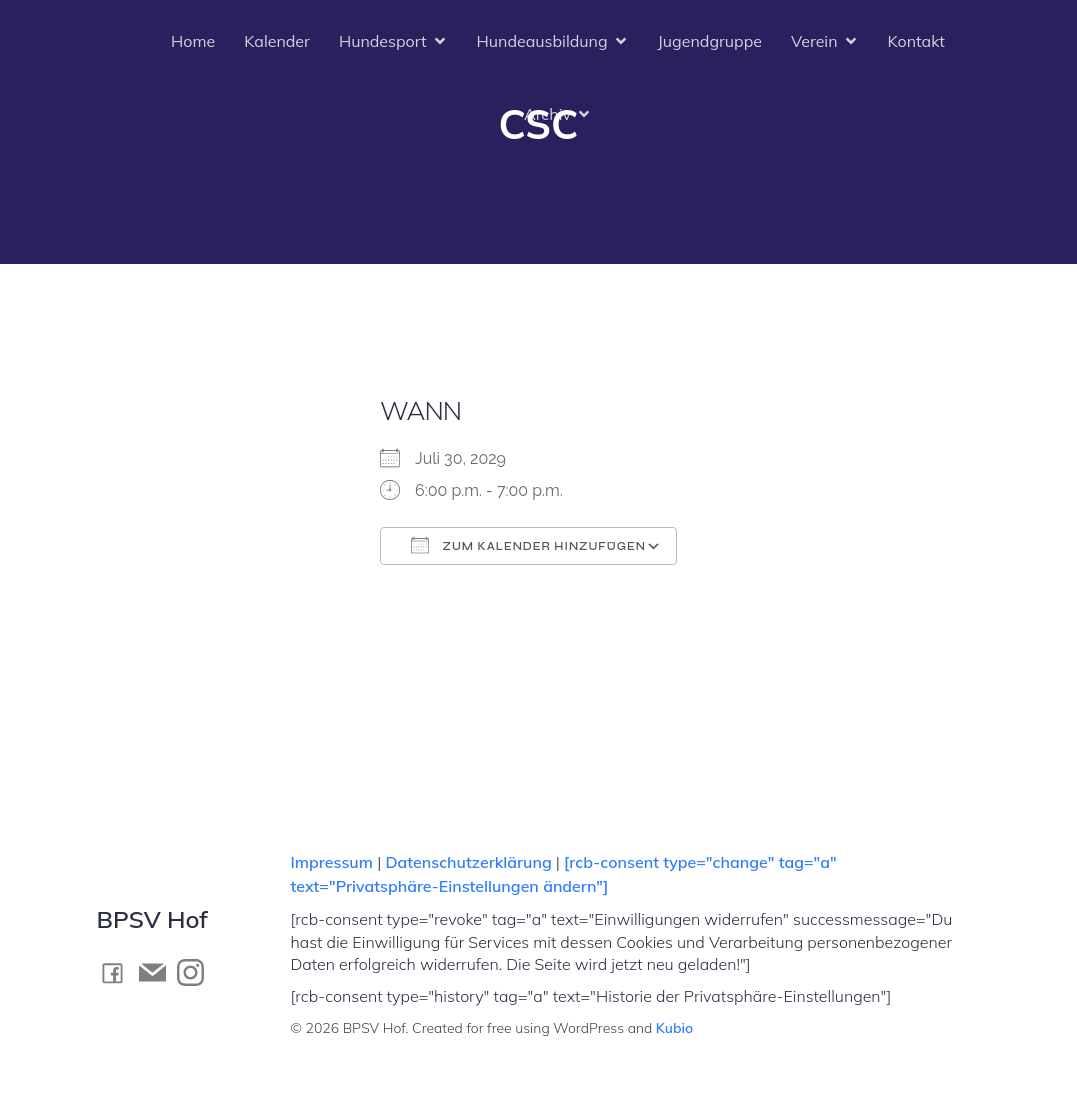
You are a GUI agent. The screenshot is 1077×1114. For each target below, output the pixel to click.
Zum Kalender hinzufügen (528, 545)
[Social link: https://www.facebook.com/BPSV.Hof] (118, 972)
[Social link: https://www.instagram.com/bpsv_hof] (196, 972)
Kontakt (916, 42)
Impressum (334, 862)
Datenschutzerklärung (468, 862)
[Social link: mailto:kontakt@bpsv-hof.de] (158, 972)
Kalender (277, 42)
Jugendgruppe (710, 42)
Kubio (674, 1028)
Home (193, 42)
